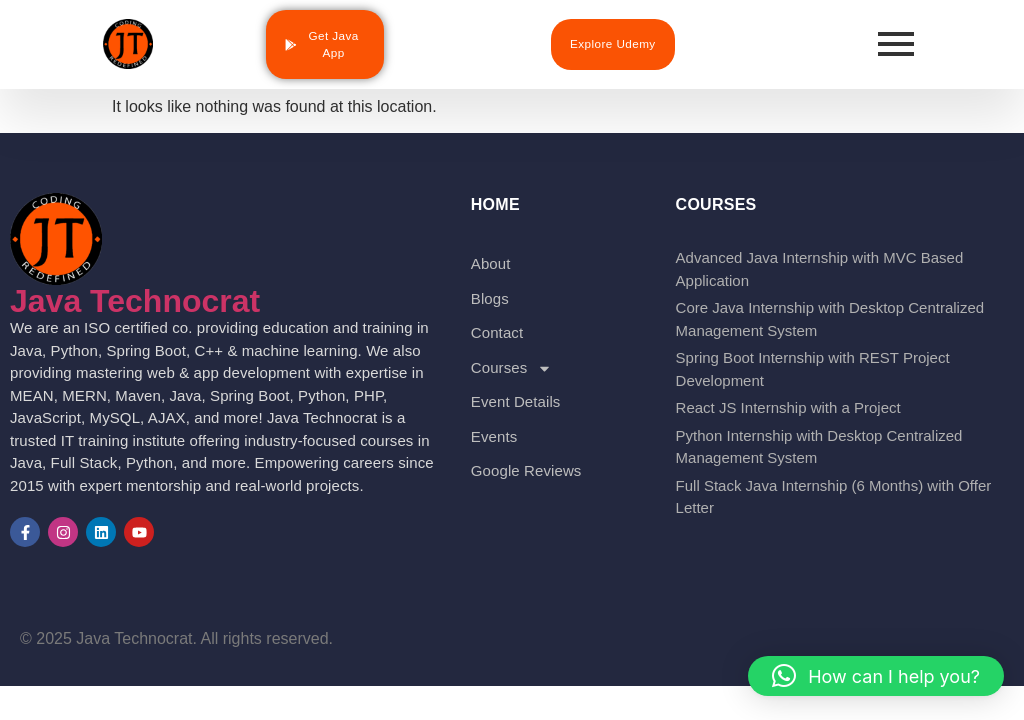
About (491, 263)
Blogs (490, 298)
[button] (876, 676)
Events (494, 436)
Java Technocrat (135, 301)
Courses (512, 368)
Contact (497, 332)
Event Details (516, 401)
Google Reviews (526, 470)
